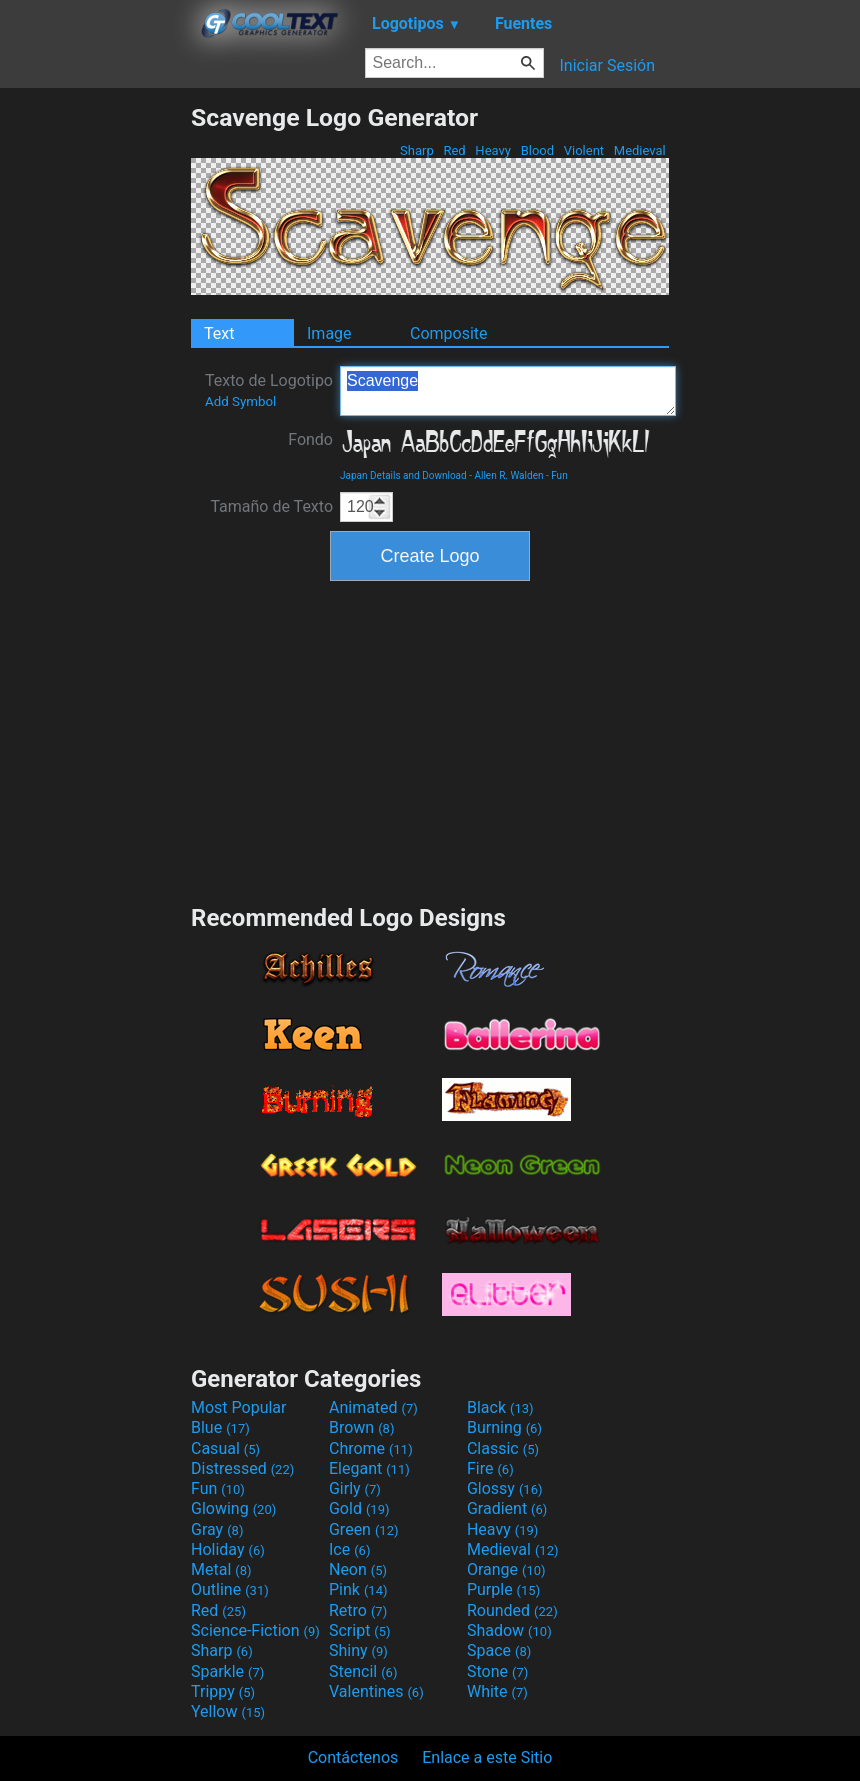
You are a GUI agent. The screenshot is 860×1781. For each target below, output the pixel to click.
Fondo (310, 439)
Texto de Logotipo (269, 390)
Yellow (228, 1711)
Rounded (512, 1610)
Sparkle (227, 1671)
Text (219, 333)
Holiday (228, 1549)
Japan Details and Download (403, 475)
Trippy (223, 1691)
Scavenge (508, 391)
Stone (497, 1671)
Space (499, 1650)
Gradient (507, 1508)
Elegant (369, 1468)
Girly (355, 1488)
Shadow (509, 1630)
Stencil (363, 1671)
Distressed (242, 1468)
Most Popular (239, 1407)
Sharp (417, 150)
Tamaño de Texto (271, 506)
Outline (230, 1589)
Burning (504, 1427)
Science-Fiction (255, 1630)
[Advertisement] (95, 403)
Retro (358, 1610)
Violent (584, 150)
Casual (225, 1448)
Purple (503, 1589)
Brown (361, 1427)
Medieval (640, 150)
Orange (506, 1569)
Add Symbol (240, 401)
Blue (220, 1427)
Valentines (376, 1691)
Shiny (358, 1650)
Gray (217, 1529)
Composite (449, 333)
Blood (537, 150)
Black (500, 1407)
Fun (559, 475)
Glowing (233, 1508)
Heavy (493, 150)
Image (329, 333)
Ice (349, 1549)
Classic (503, 1448)
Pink (358, 1589)
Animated (373, 1407)
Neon (358, 1569)
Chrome (371, 1448)
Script (360, 1630)
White (497, 1691)
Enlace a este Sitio (487, 1757)
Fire (490, 1468)
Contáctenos (353, 1757)
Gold (359, 1508)
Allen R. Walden (508, 475)
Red (454, 150)
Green (364, 1529)
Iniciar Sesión (607, 65)
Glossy (505, 1488)
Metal (221, 1569)
